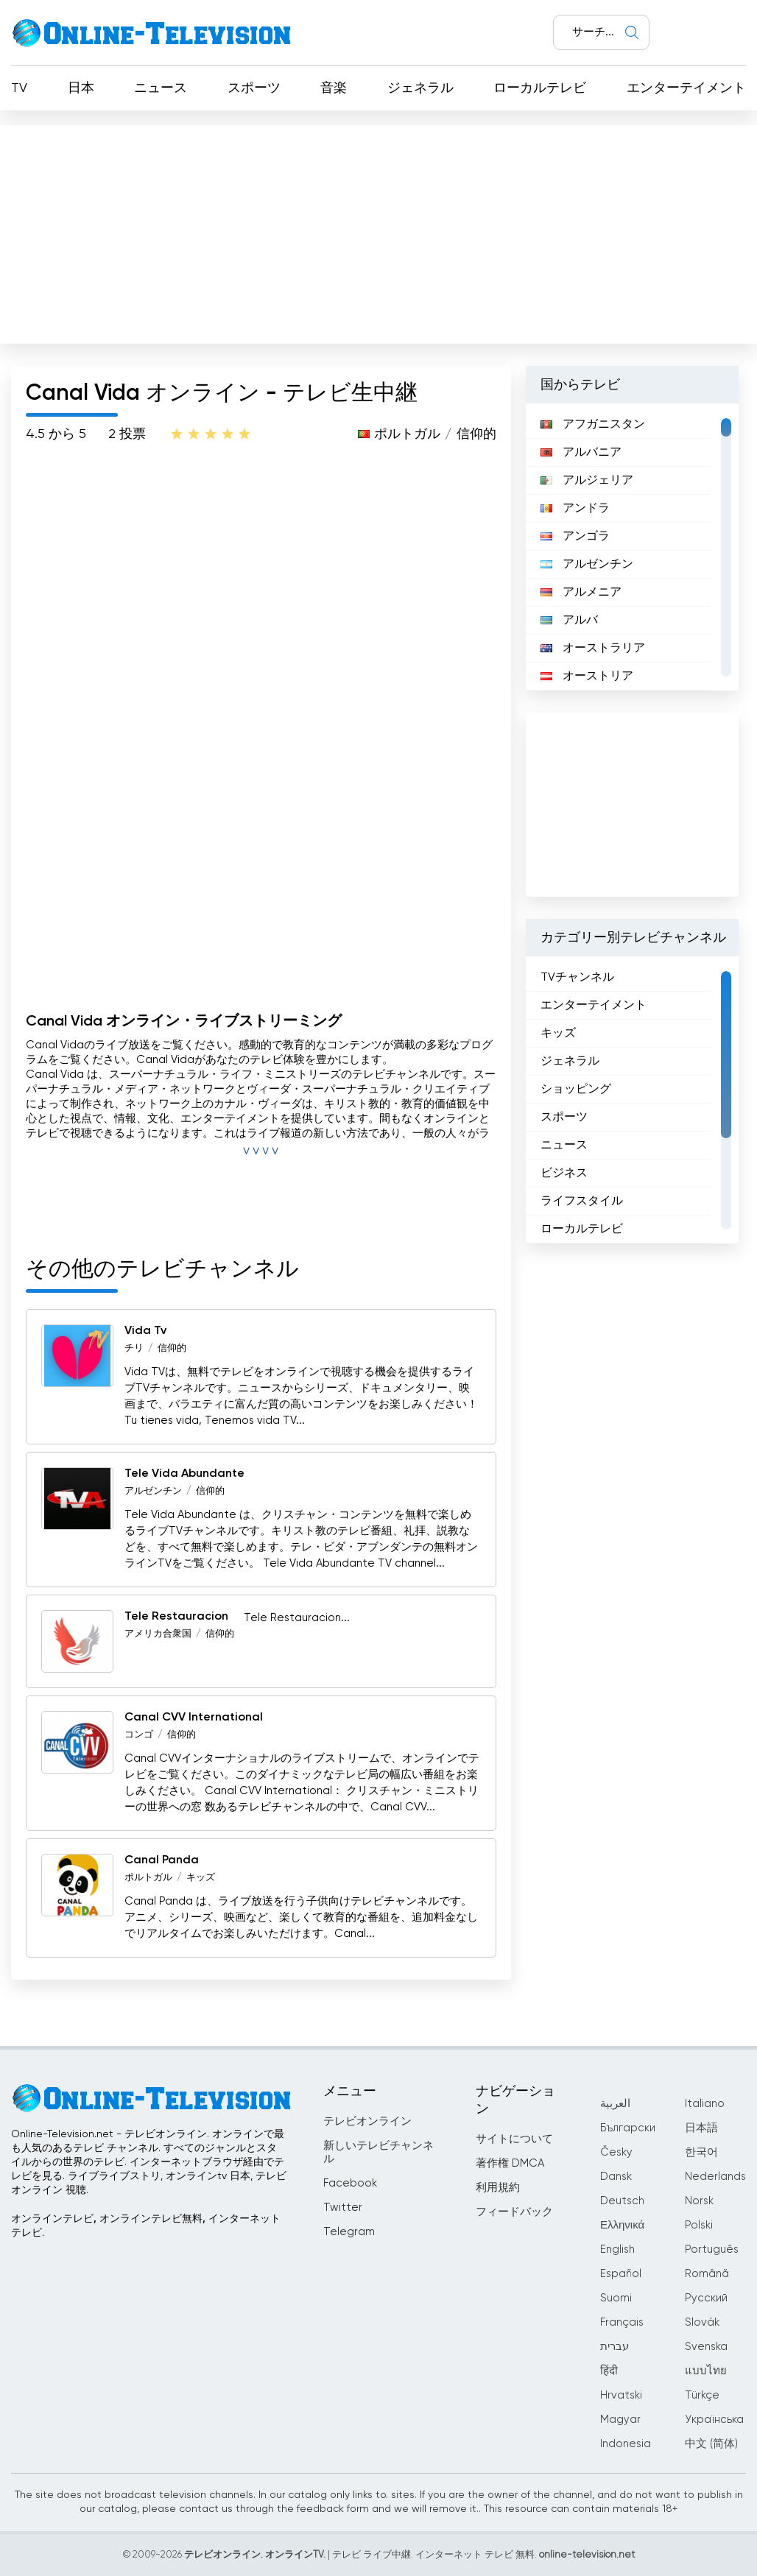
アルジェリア (587, 481)
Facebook (350, 2183)
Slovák (702, 2322)
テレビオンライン (367, 2121)
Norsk (699, 2200)
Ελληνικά (622, 2225)
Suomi (616, 2298)
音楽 (333, 88)
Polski (699, 2225)
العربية (615, 2103)
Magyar (620, 2419)
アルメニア (581, 593)
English (617, 2249)
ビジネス (564, 1173)
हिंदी (609, 2370)
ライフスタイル (582, 1201)
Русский (706, 2298)
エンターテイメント (686, 88)
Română (707, 2273)
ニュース (160, 88)
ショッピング (576, 1089)
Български (627, 2128)
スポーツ (254, 88)
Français (622, 2322)
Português (712, 2249)
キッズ (200, 1877)
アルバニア (581, 453)
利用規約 (498, 2187)
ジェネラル (420, 88)
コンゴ (138, 1735)
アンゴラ (575, 537)
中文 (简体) (711, 2443)
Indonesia (625, 2443)
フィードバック (514, 2211)
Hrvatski (621, 2395)
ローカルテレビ (539, 88)
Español (620, 2273)
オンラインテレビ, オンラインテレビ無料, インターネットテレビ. (146, 2226)
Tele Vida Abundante (184, 1474)
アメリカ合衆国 (157, 1634)
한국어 (701, 2152)
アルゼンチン (153, 1491)
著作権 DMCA (510, 2163)
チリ (134, 1348)
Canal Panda (161, 1860)
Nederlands (715, 2176)
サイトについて (514, 2139)
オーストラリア (593, 648)
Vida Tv (145, 1331)
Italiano (705, 2103)
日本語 (701, 2128)
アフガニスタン (593, 425)
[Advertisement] (378, 231)
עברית (614, 2346)
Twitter (342, 2207)
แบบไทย (706, 2370)
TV (19, 88)
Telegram (349, 2231)
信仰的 (476, 434)
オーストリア (587, 676)
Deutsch (622, 2200)
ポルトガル (407, 434)
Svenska (706, 2346)
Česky (616, 2152)
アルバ (569, 621)
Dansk (616, 2176)
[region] (632, 547)
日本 (81, 88)
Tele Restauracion (176, 1617)
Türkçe (702, 2395)
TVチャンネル (577, 978)
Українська (714, 2419)
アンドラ (575, 509)
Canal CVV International (193, 1717)
